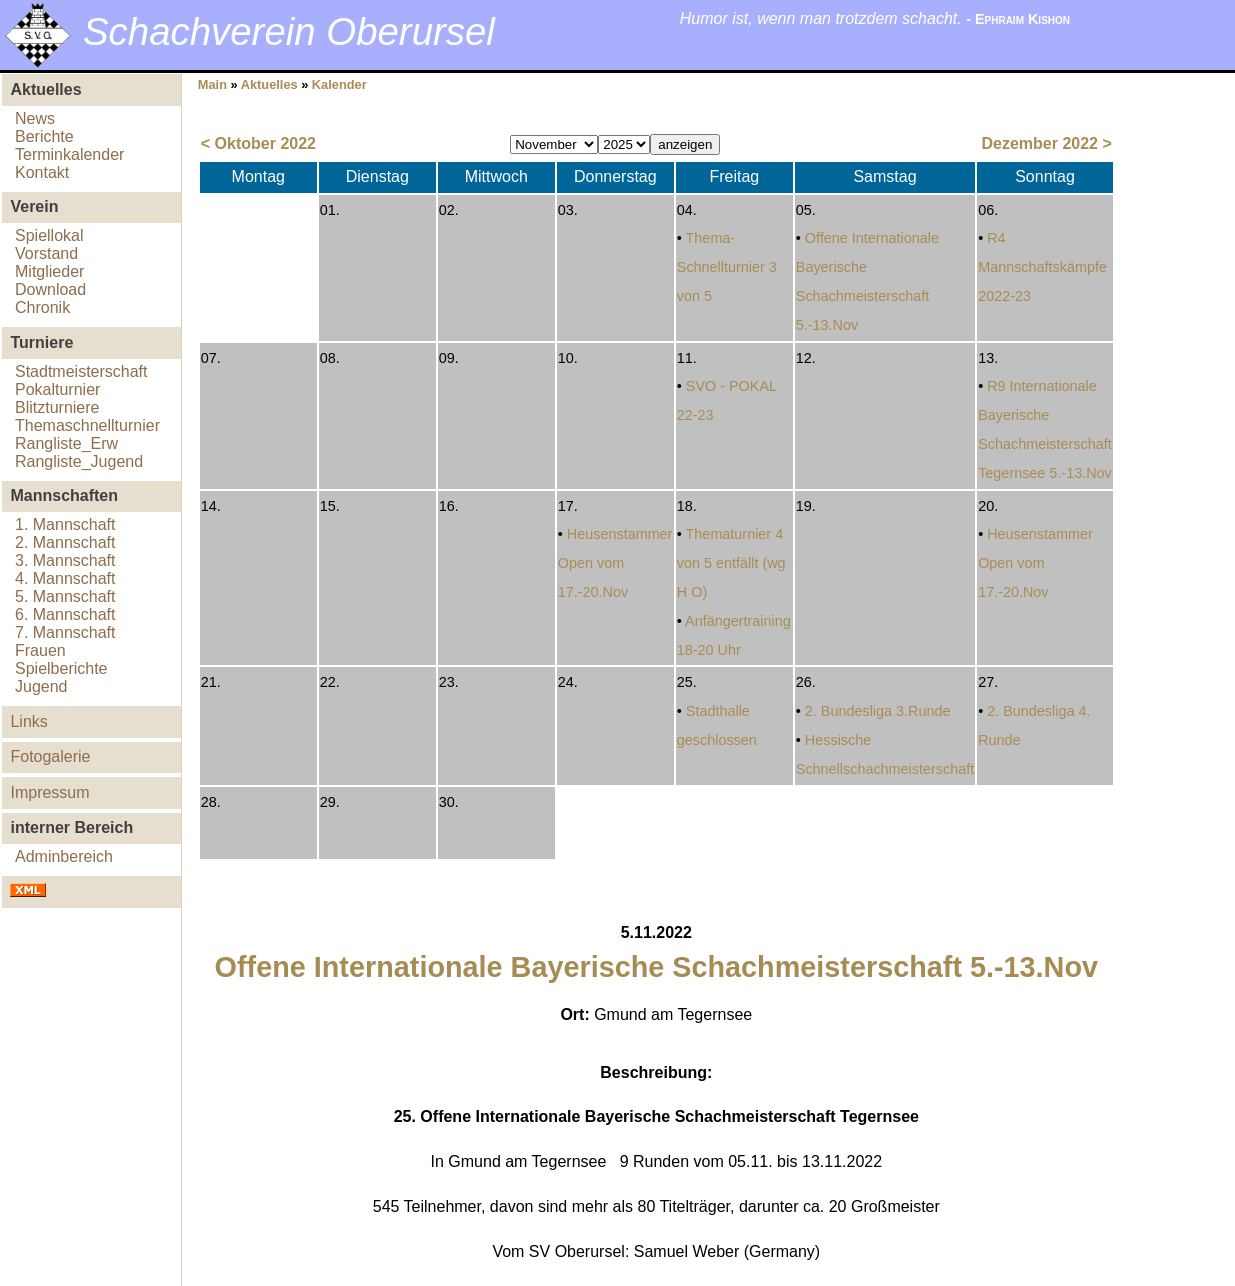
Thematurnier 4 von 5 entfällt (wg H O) (731, 563)
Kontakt (42, 172)
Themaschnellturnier (87, 425)
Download (50, 289)
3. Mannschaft (65, 560)
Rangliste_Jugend (79, 461)
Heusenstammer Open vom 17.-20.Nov (615, 563)
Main (212, 84)
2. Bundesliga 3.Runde (878, 711)
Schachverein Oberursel (289, 31)
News (35, 118)
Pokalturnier (57, 389)
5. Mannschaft (65, 596)
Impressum (49, 792)
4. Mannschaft (65, 578)
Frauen (40, 650)
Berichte (44, 136)
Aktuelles (269, 84)
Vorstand (46, 253)
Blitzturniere (57, 407)
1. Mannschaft (65, 524)
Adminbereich (64, 856)
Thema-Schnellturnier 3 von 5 (727, 267)
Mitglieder (49, 271)
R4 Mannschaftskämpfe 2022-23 (1042, 267)
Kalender (339, 84)
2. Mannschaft (65, 542)
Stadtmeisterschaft (81, 371)
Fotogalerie (50, 756)
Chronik (42, 307)
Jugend (41, 686)
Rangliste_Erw (66, 443)
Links (28, 721)
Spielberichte (61, 668)
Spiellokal (49, 235)
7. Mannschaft (65, 632)
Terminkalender (69, 154)
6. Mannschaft (65, 614)
